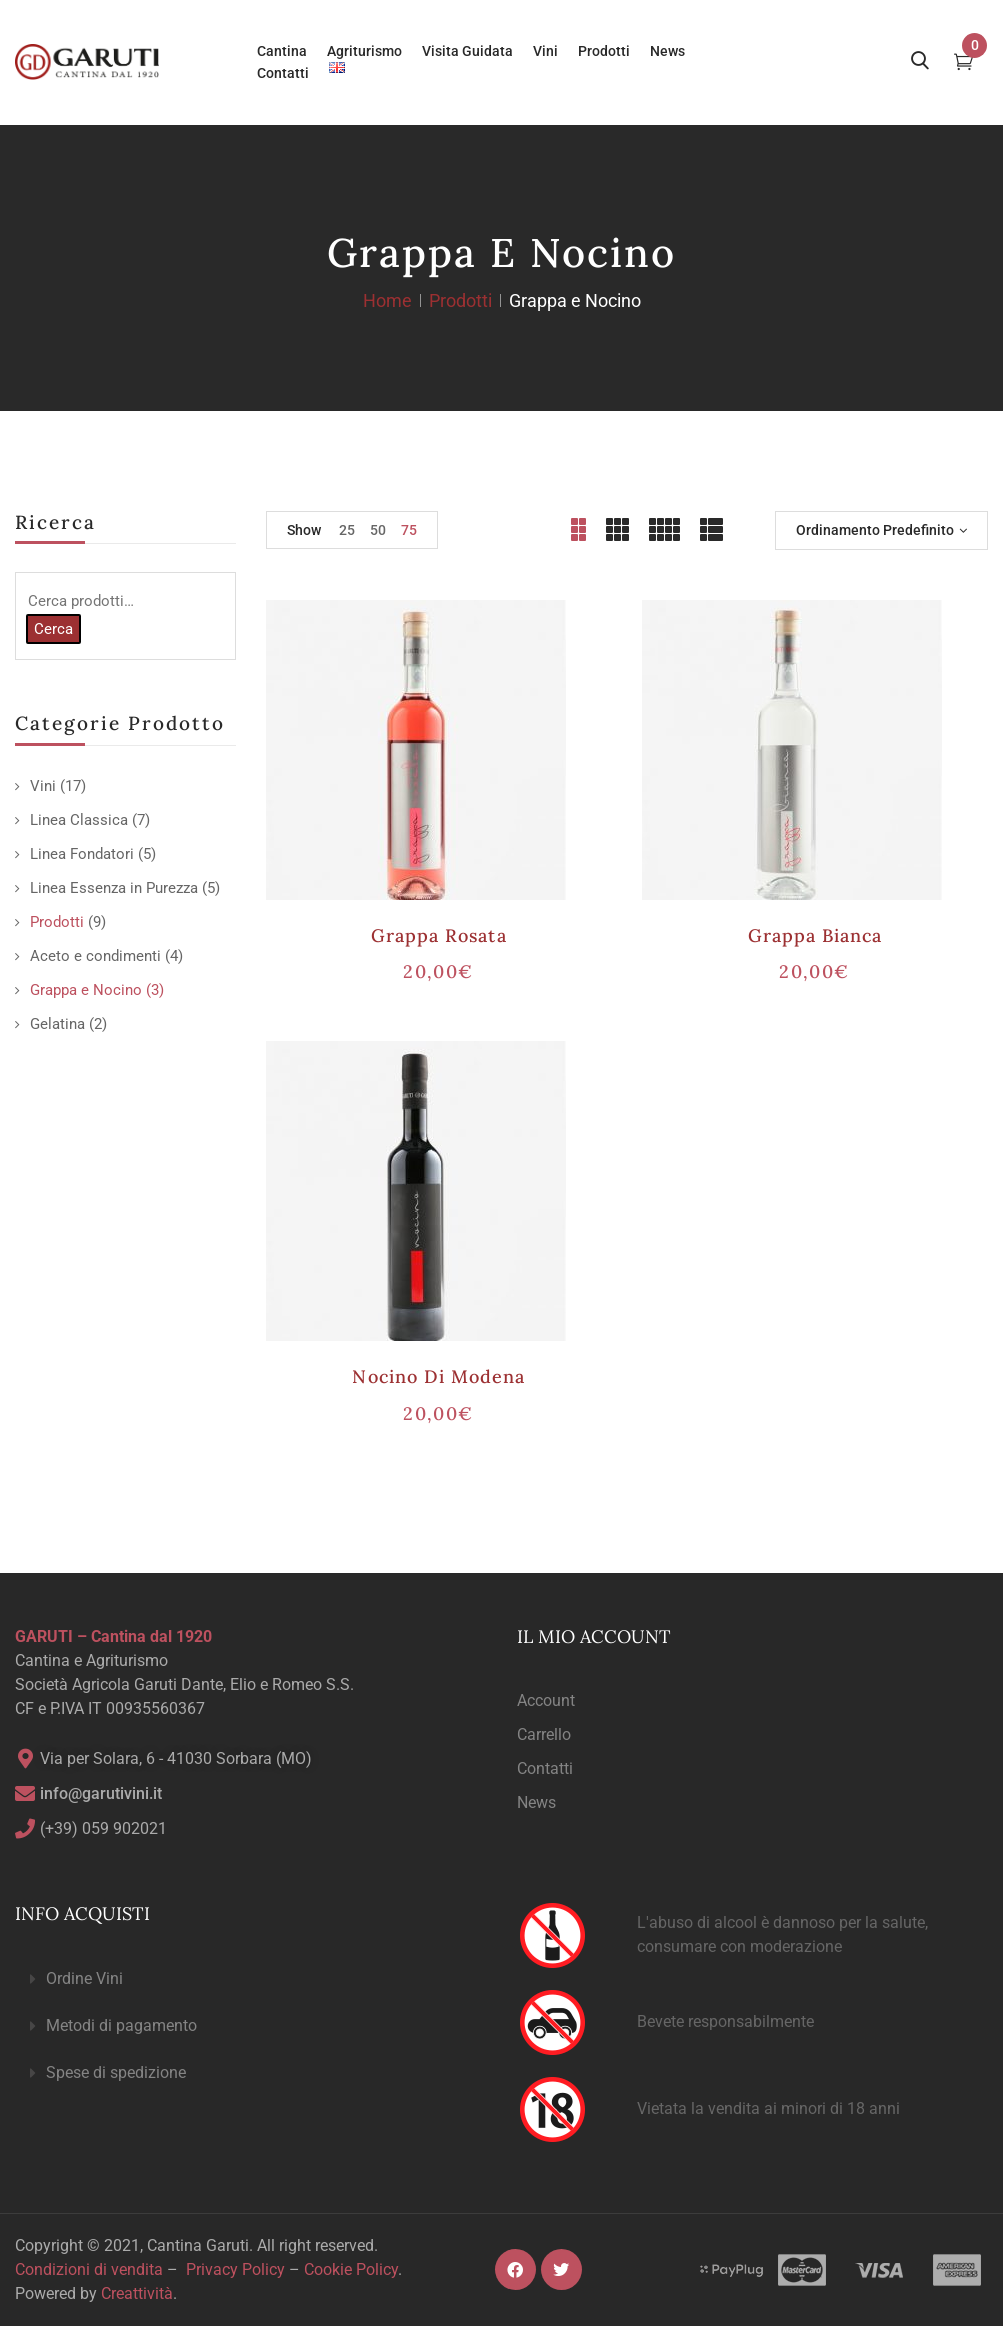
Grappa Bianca (815, 935)
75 (409, 530)
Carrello (544, 1734)
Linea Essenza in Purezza (114, 888)
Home (387, 300)
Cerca (53, 629)
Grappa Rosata (439, 935)
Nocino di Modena (438, 1376)
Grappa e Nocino (86, 990)
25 (347, 530)
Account (546, 1700)
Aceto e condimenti (95, 956)
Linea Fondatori (82, 854)
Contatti (545, 1768)
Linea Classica (79, 820)
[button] (251, 1979)
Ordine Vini (84, 1978)
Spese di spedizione (116, 2072)
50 (378, 530)
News (536, 1802)
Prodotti (460, 300)
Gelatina (57, 1024)
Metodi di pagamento (121, 2025)
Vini (43, 786)
